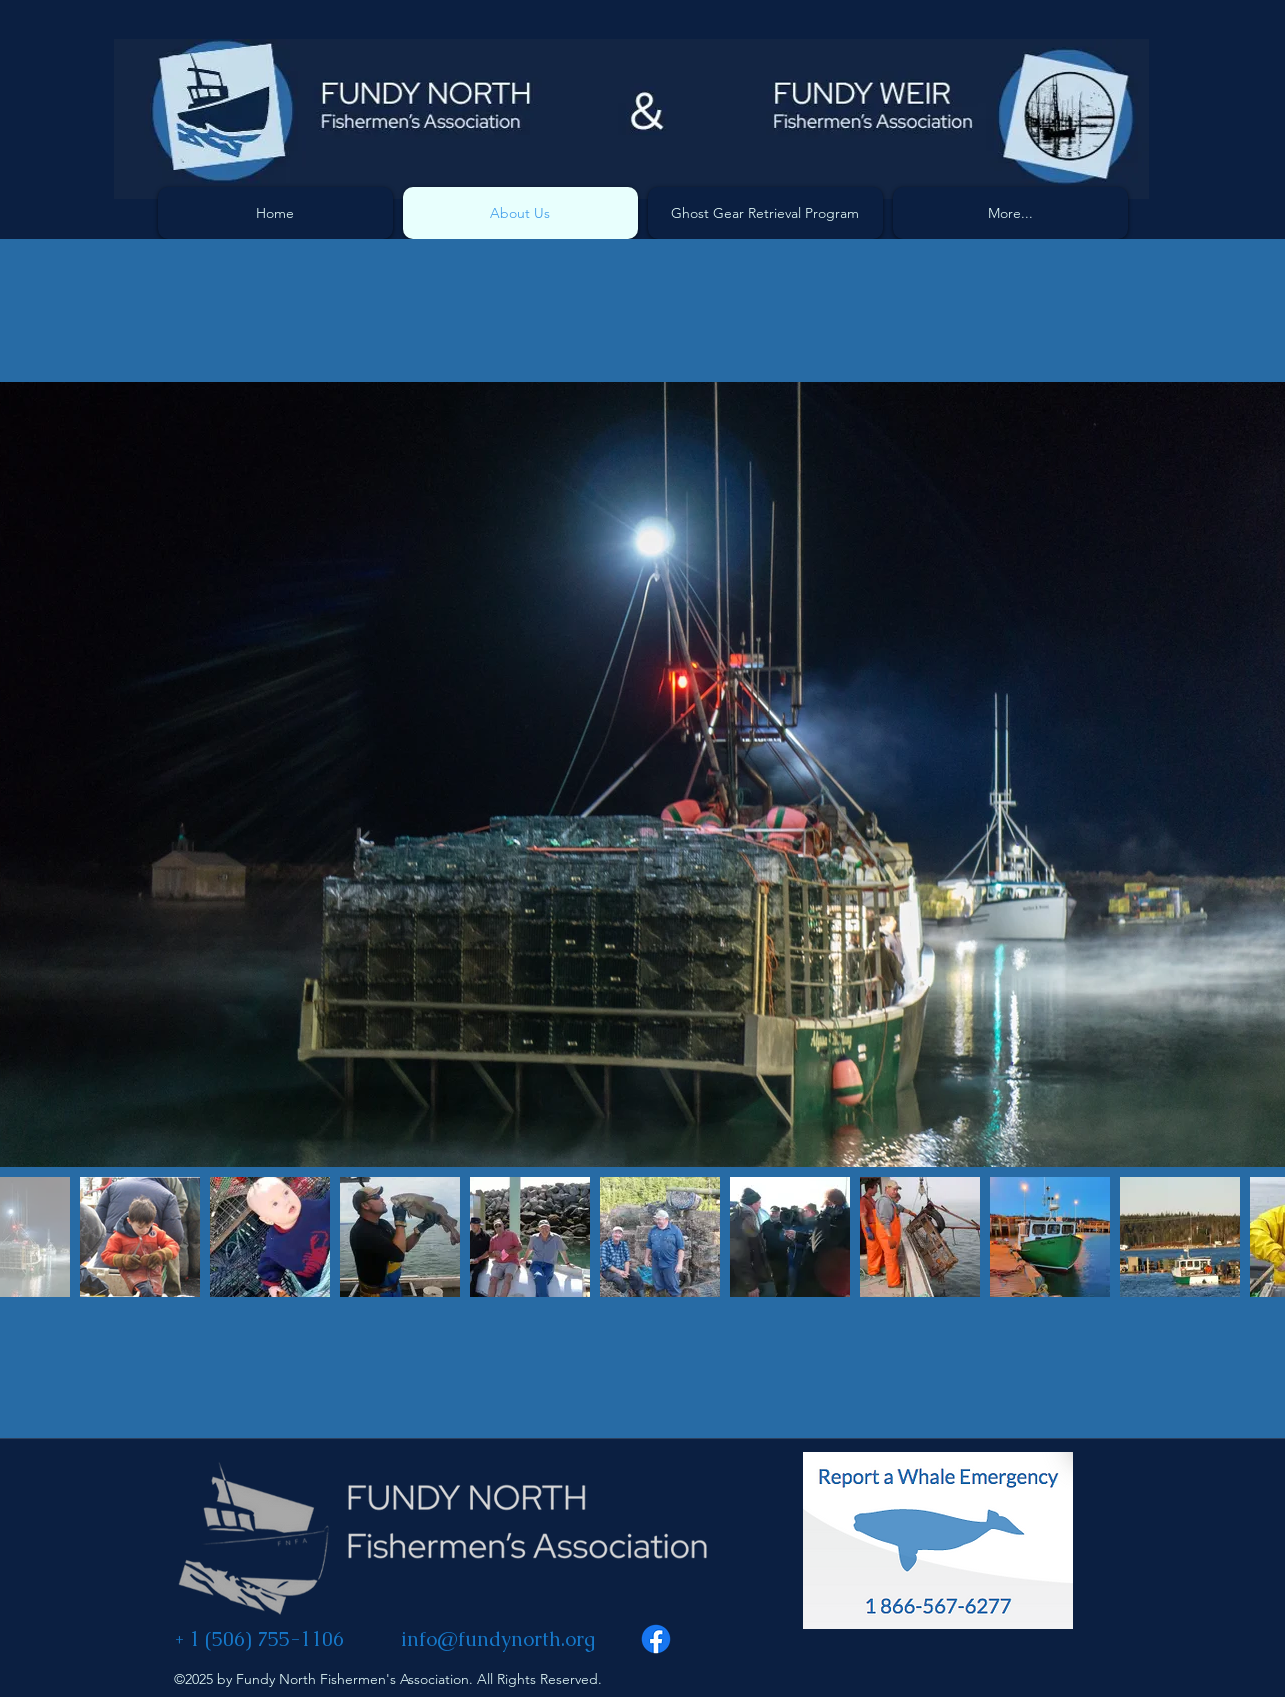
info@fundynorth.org (498, 1639)
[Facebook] (656, 1639)
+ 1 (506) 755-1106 (259, 1639)
